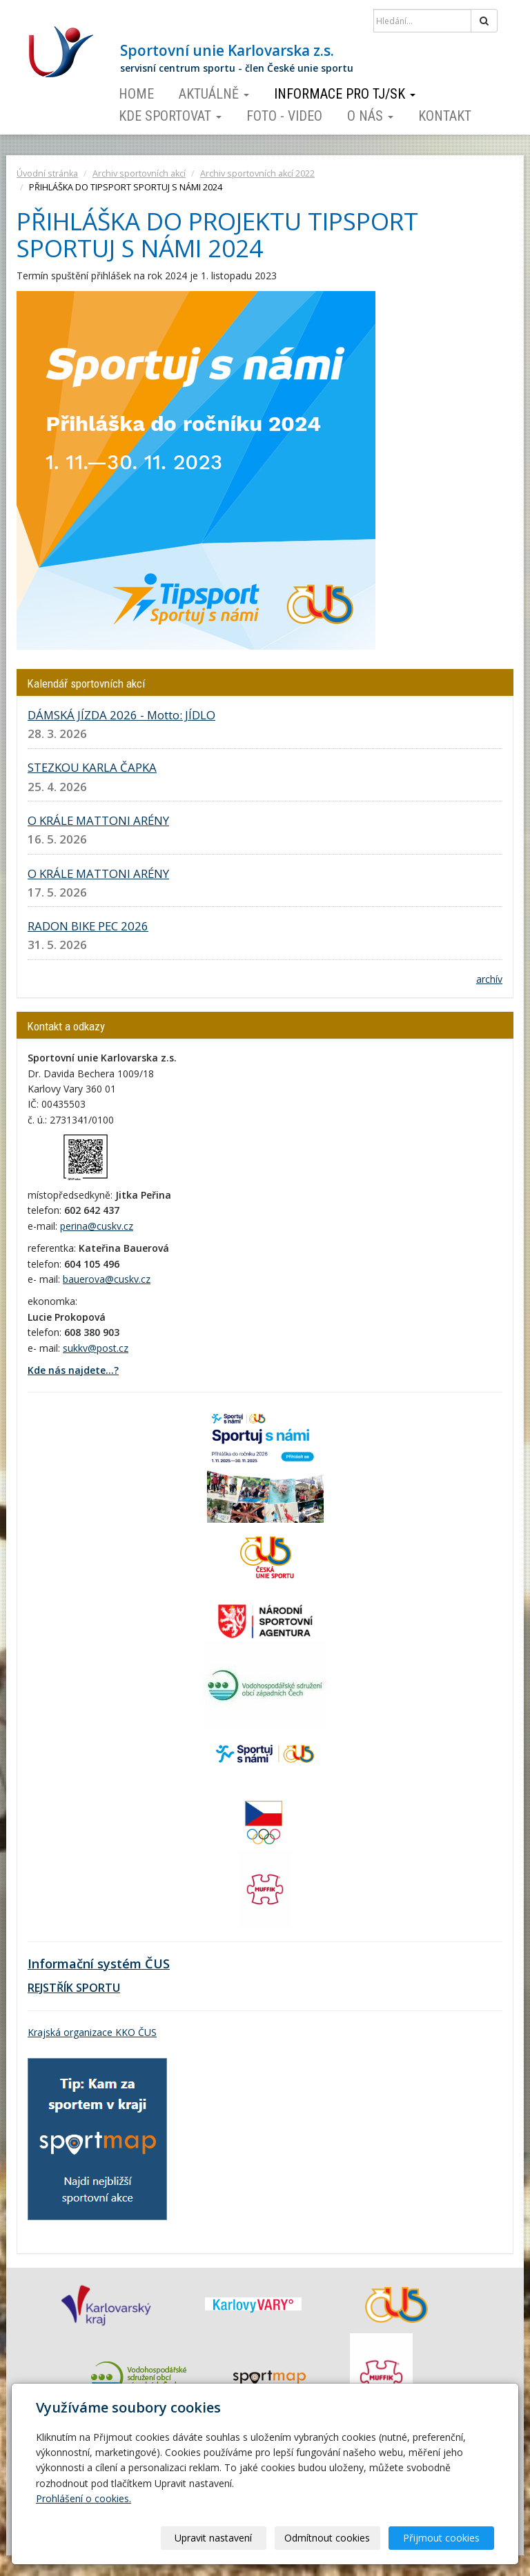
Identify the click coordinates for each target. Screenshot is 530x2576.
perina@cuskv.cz (96, 1225)
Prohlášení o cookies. (83, 2498)
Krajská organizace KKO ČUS (92, 2032)
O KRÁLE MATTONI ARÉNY (98, 820)
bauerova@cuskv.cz (106, 1279)
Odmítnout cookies (327, 2537)
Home (136, 94)
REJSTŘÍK (50, 1987)
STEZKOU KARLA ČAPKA (92, 767)
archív (489, 979)
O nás (370, 116)
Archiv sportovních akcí (139, 173)
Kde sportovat (170, 116)
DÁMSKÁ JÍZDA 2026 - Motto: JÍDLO (121, 715)
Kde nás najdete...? (73, 1370)
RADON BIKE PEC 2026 (88, 926)
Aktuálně (214, 94)
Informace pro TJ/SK (344, 94)
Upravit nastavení (213, 2537)
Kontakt (444, 116)
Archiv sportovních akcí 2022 (257, 173)
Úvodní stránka (47, 173)
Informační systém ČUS (99, 1963)
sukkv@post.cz (95, 1348)
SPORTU (96, 1987)
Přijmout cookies (441, 2537)
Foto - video (284, 116)
